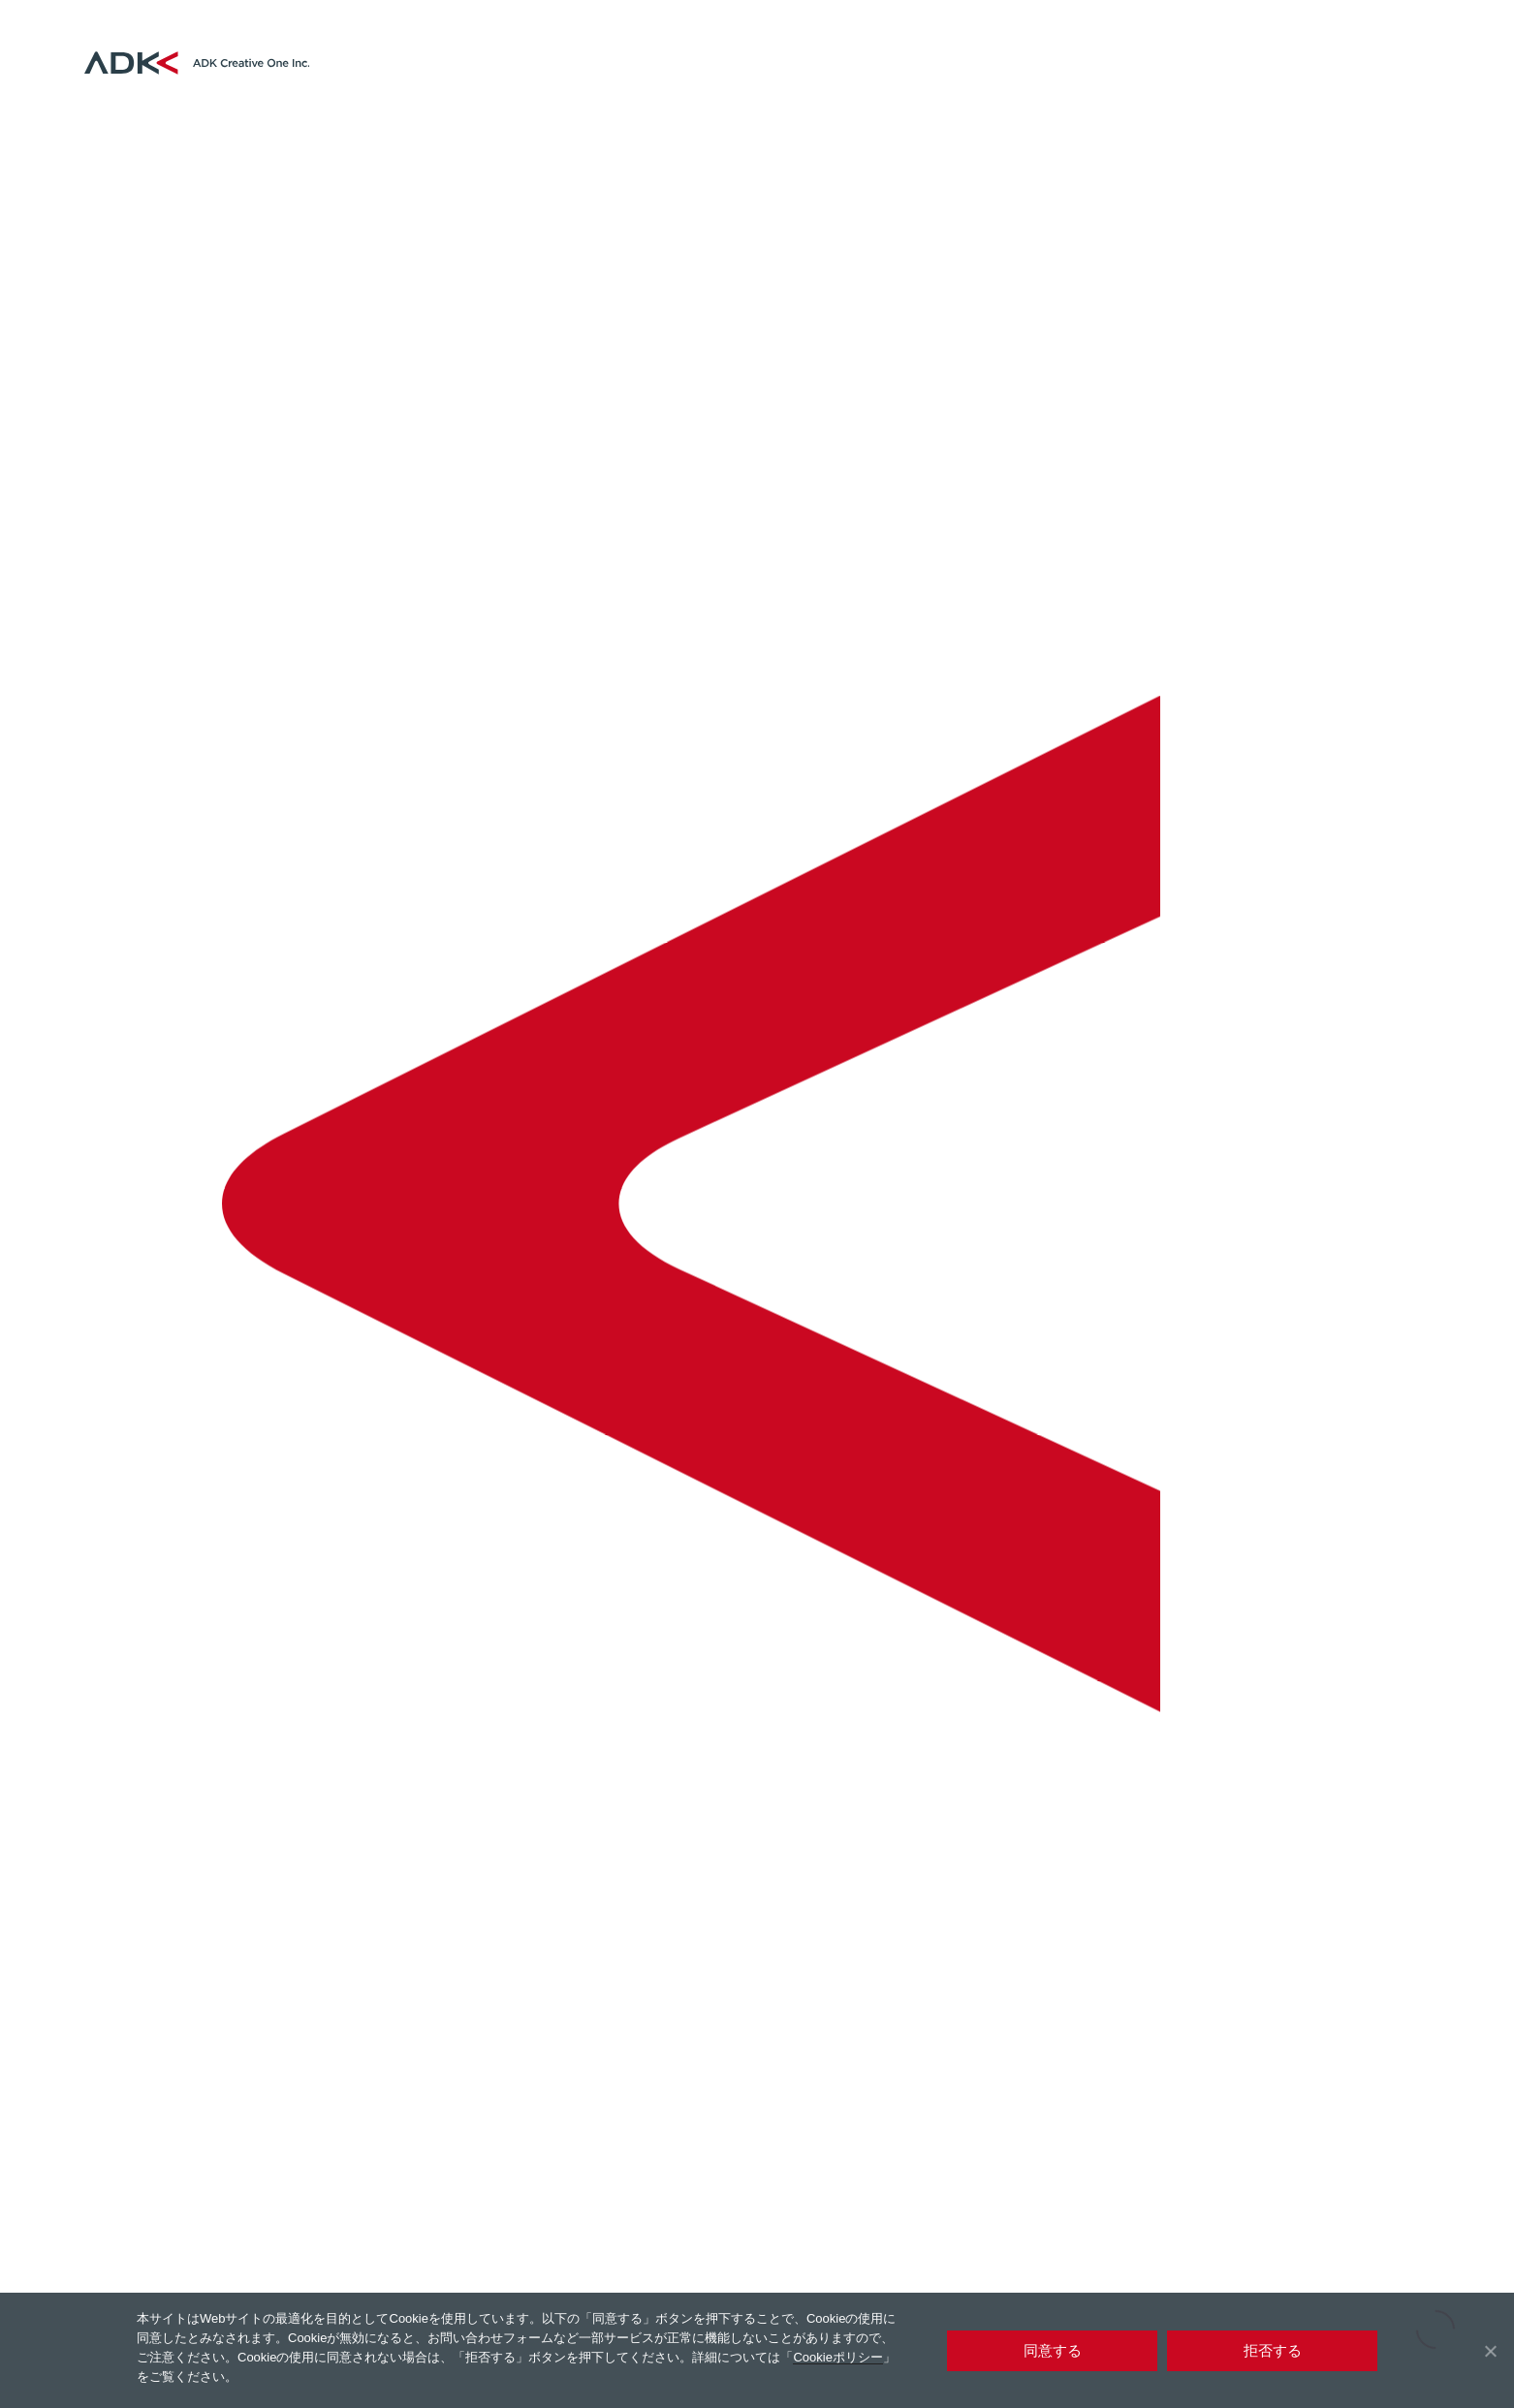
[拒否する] (1489, 2351)
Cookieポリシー (837, 2357)
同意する (1053, 2350)
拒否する (1273, 2350)
